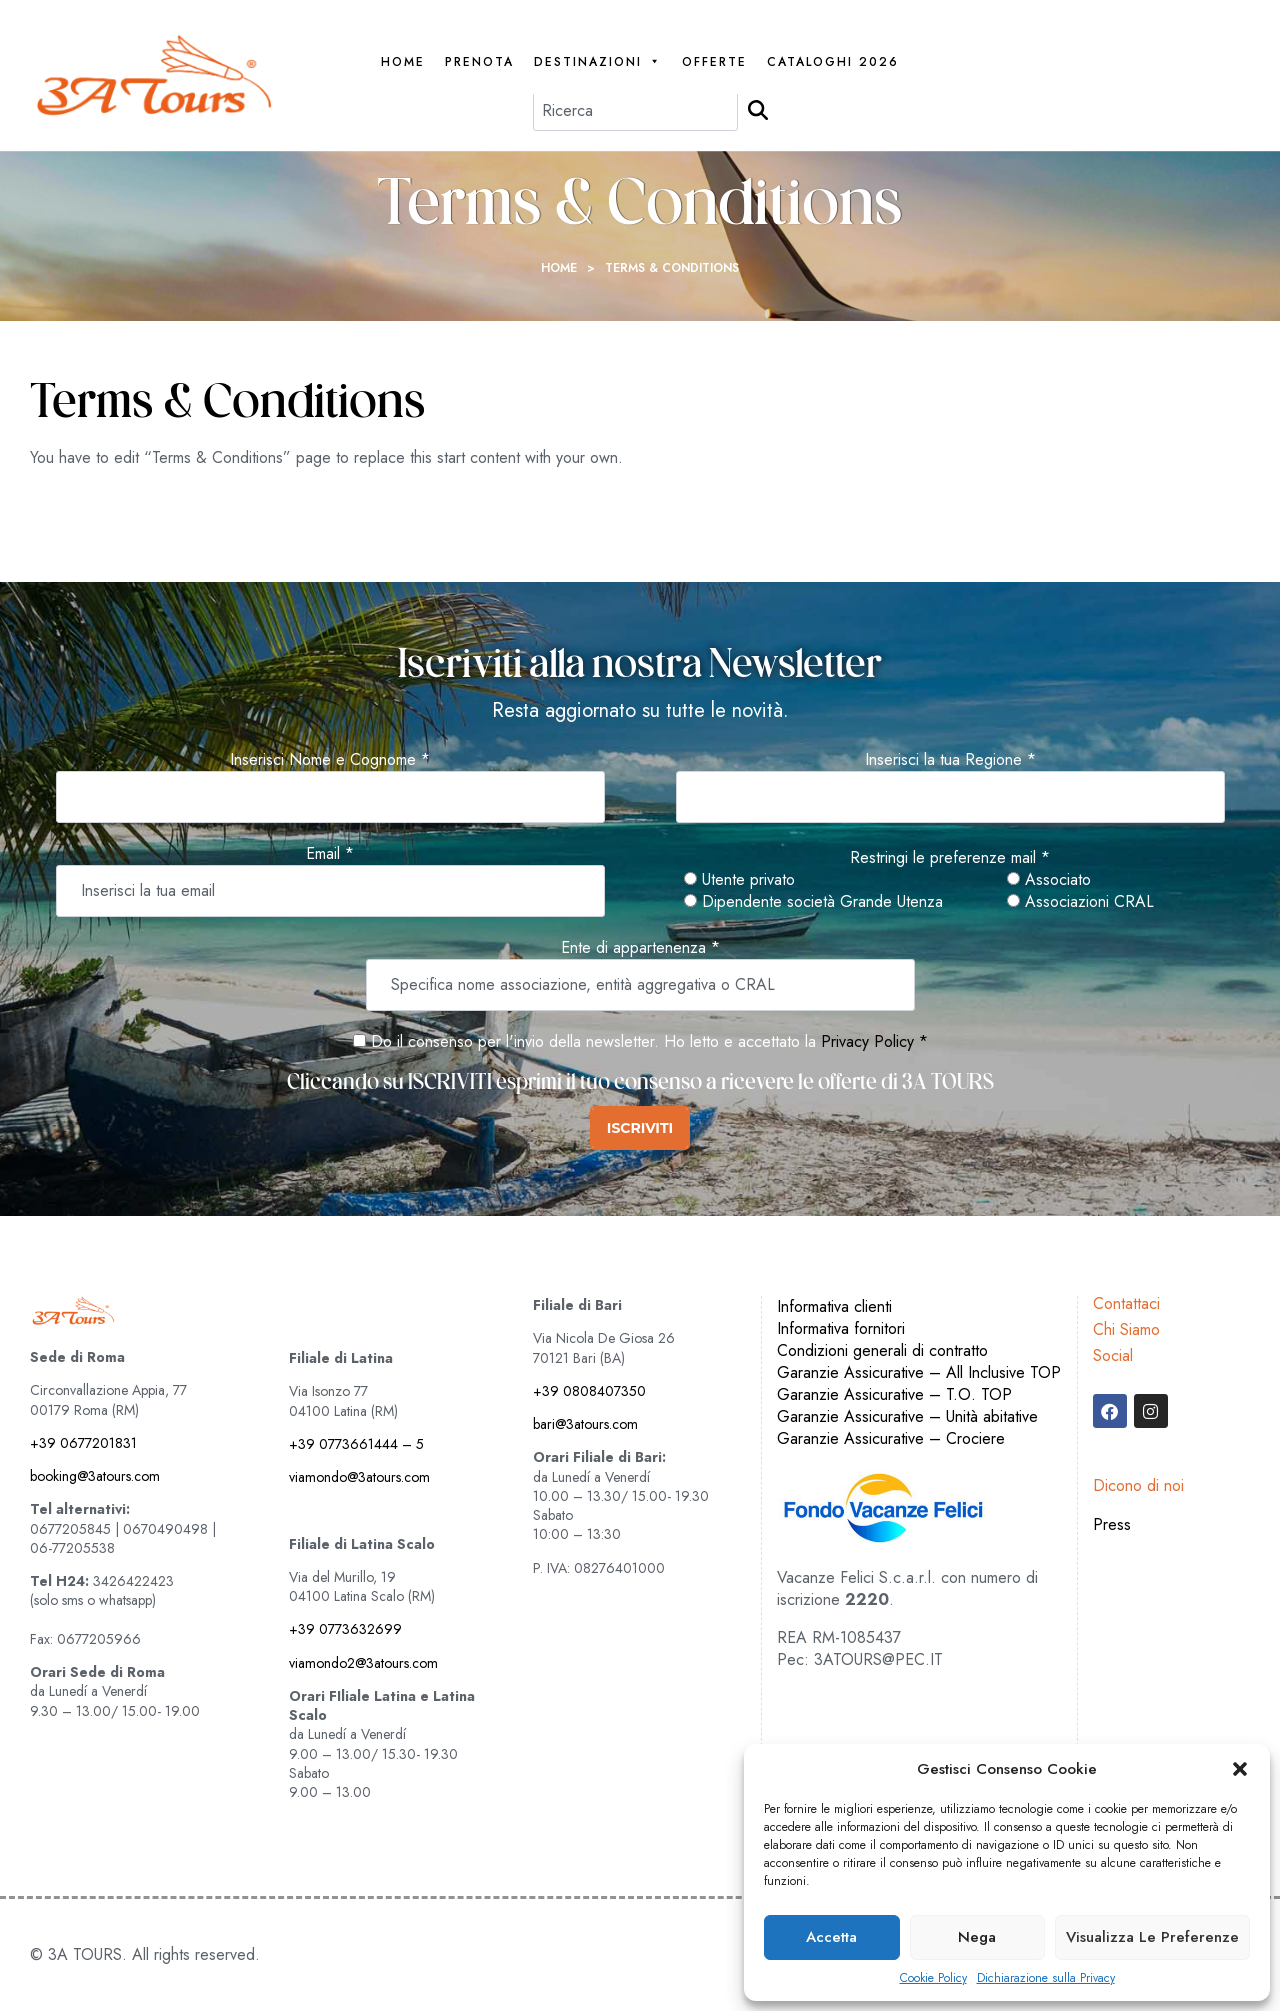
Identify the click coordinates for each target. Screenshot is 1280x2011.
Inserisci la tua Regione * (950, 760)
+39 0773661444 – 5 (356, 1444)
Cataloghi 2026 (833, 62)
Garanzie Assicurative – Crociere (891, 1438)
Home (403, 62)
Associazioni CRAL (1080, 902)
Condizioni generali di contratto (882, 1350)
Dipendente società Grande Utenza (813, 902)
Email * (330, 854)
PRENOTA (479, 62)
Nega (977, 1937)
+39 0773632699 (345, 1629)
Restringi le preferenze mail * (950, 858)
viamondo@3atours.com (359, 1477)
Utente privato (739, 880)
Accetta (831, 1937)
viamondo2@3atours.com (363, 1663)
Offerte (714, 62)
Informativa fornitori (841, 1328)
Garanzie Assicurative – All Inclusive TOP (919, 1372)
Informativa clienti (834, 1306)
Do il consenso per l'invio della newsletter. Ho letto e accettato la (584, 1041)
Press (1112, 1524)
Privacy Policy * (874, 1041)
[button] (1240, 1769)
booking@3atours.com (95, 1476)
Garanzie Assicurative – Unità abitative (907, 1416)
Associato (1049, 880)
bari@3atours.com (585, 1424)
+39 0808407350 (589, 1391)
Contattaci (1126, 1303)
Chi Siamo (1126, 1329)
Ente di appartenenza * (640, 948)
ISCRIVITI (640, 1128)
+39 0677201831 (83, 1443)
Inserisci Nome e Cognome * (330, 760)
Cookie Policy (933, 1978)
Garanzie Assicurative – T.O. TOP (894, 1394)
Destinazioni (598, 62)
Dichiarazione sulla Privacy (1046, 1978)
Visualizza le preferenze (1152, 1937)
